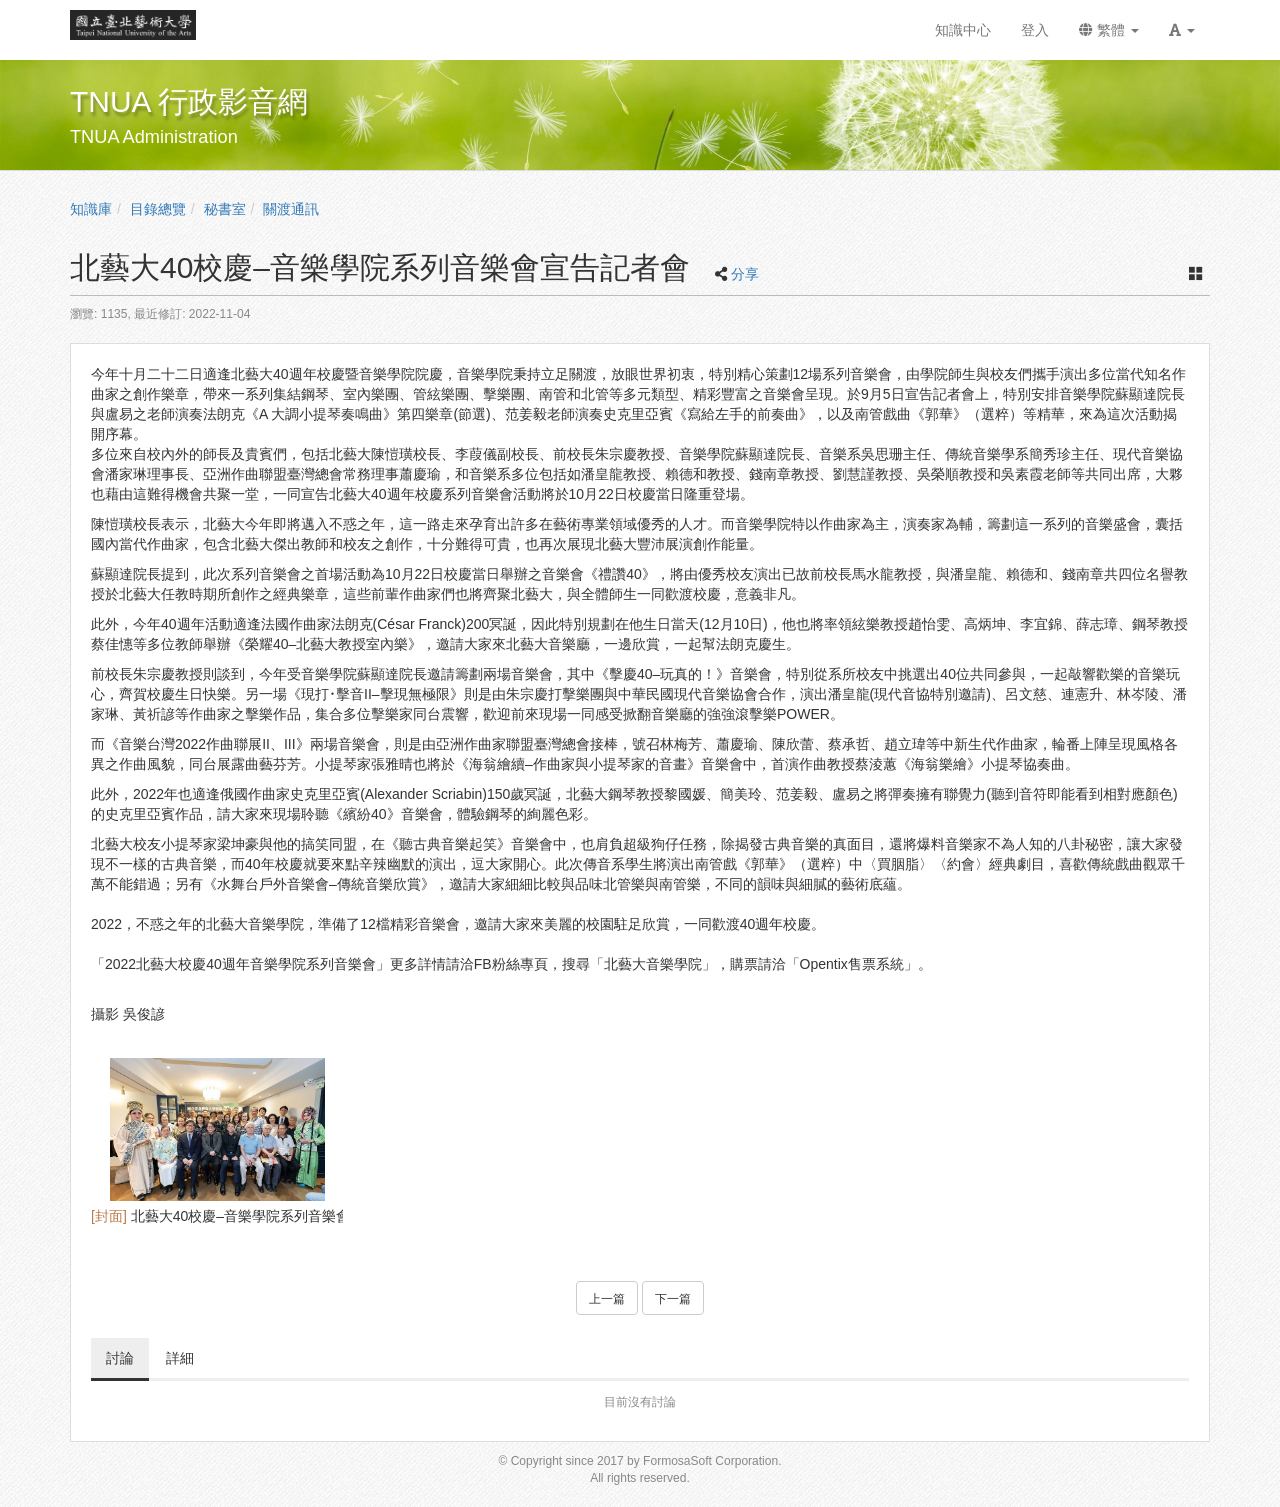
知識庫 (91, 209)
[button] (1182, 30)
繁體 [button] (1109, 30)
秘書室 (225, 209)
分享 (745, 274)
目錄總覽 (158, 209)
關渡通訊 (291, 209)
